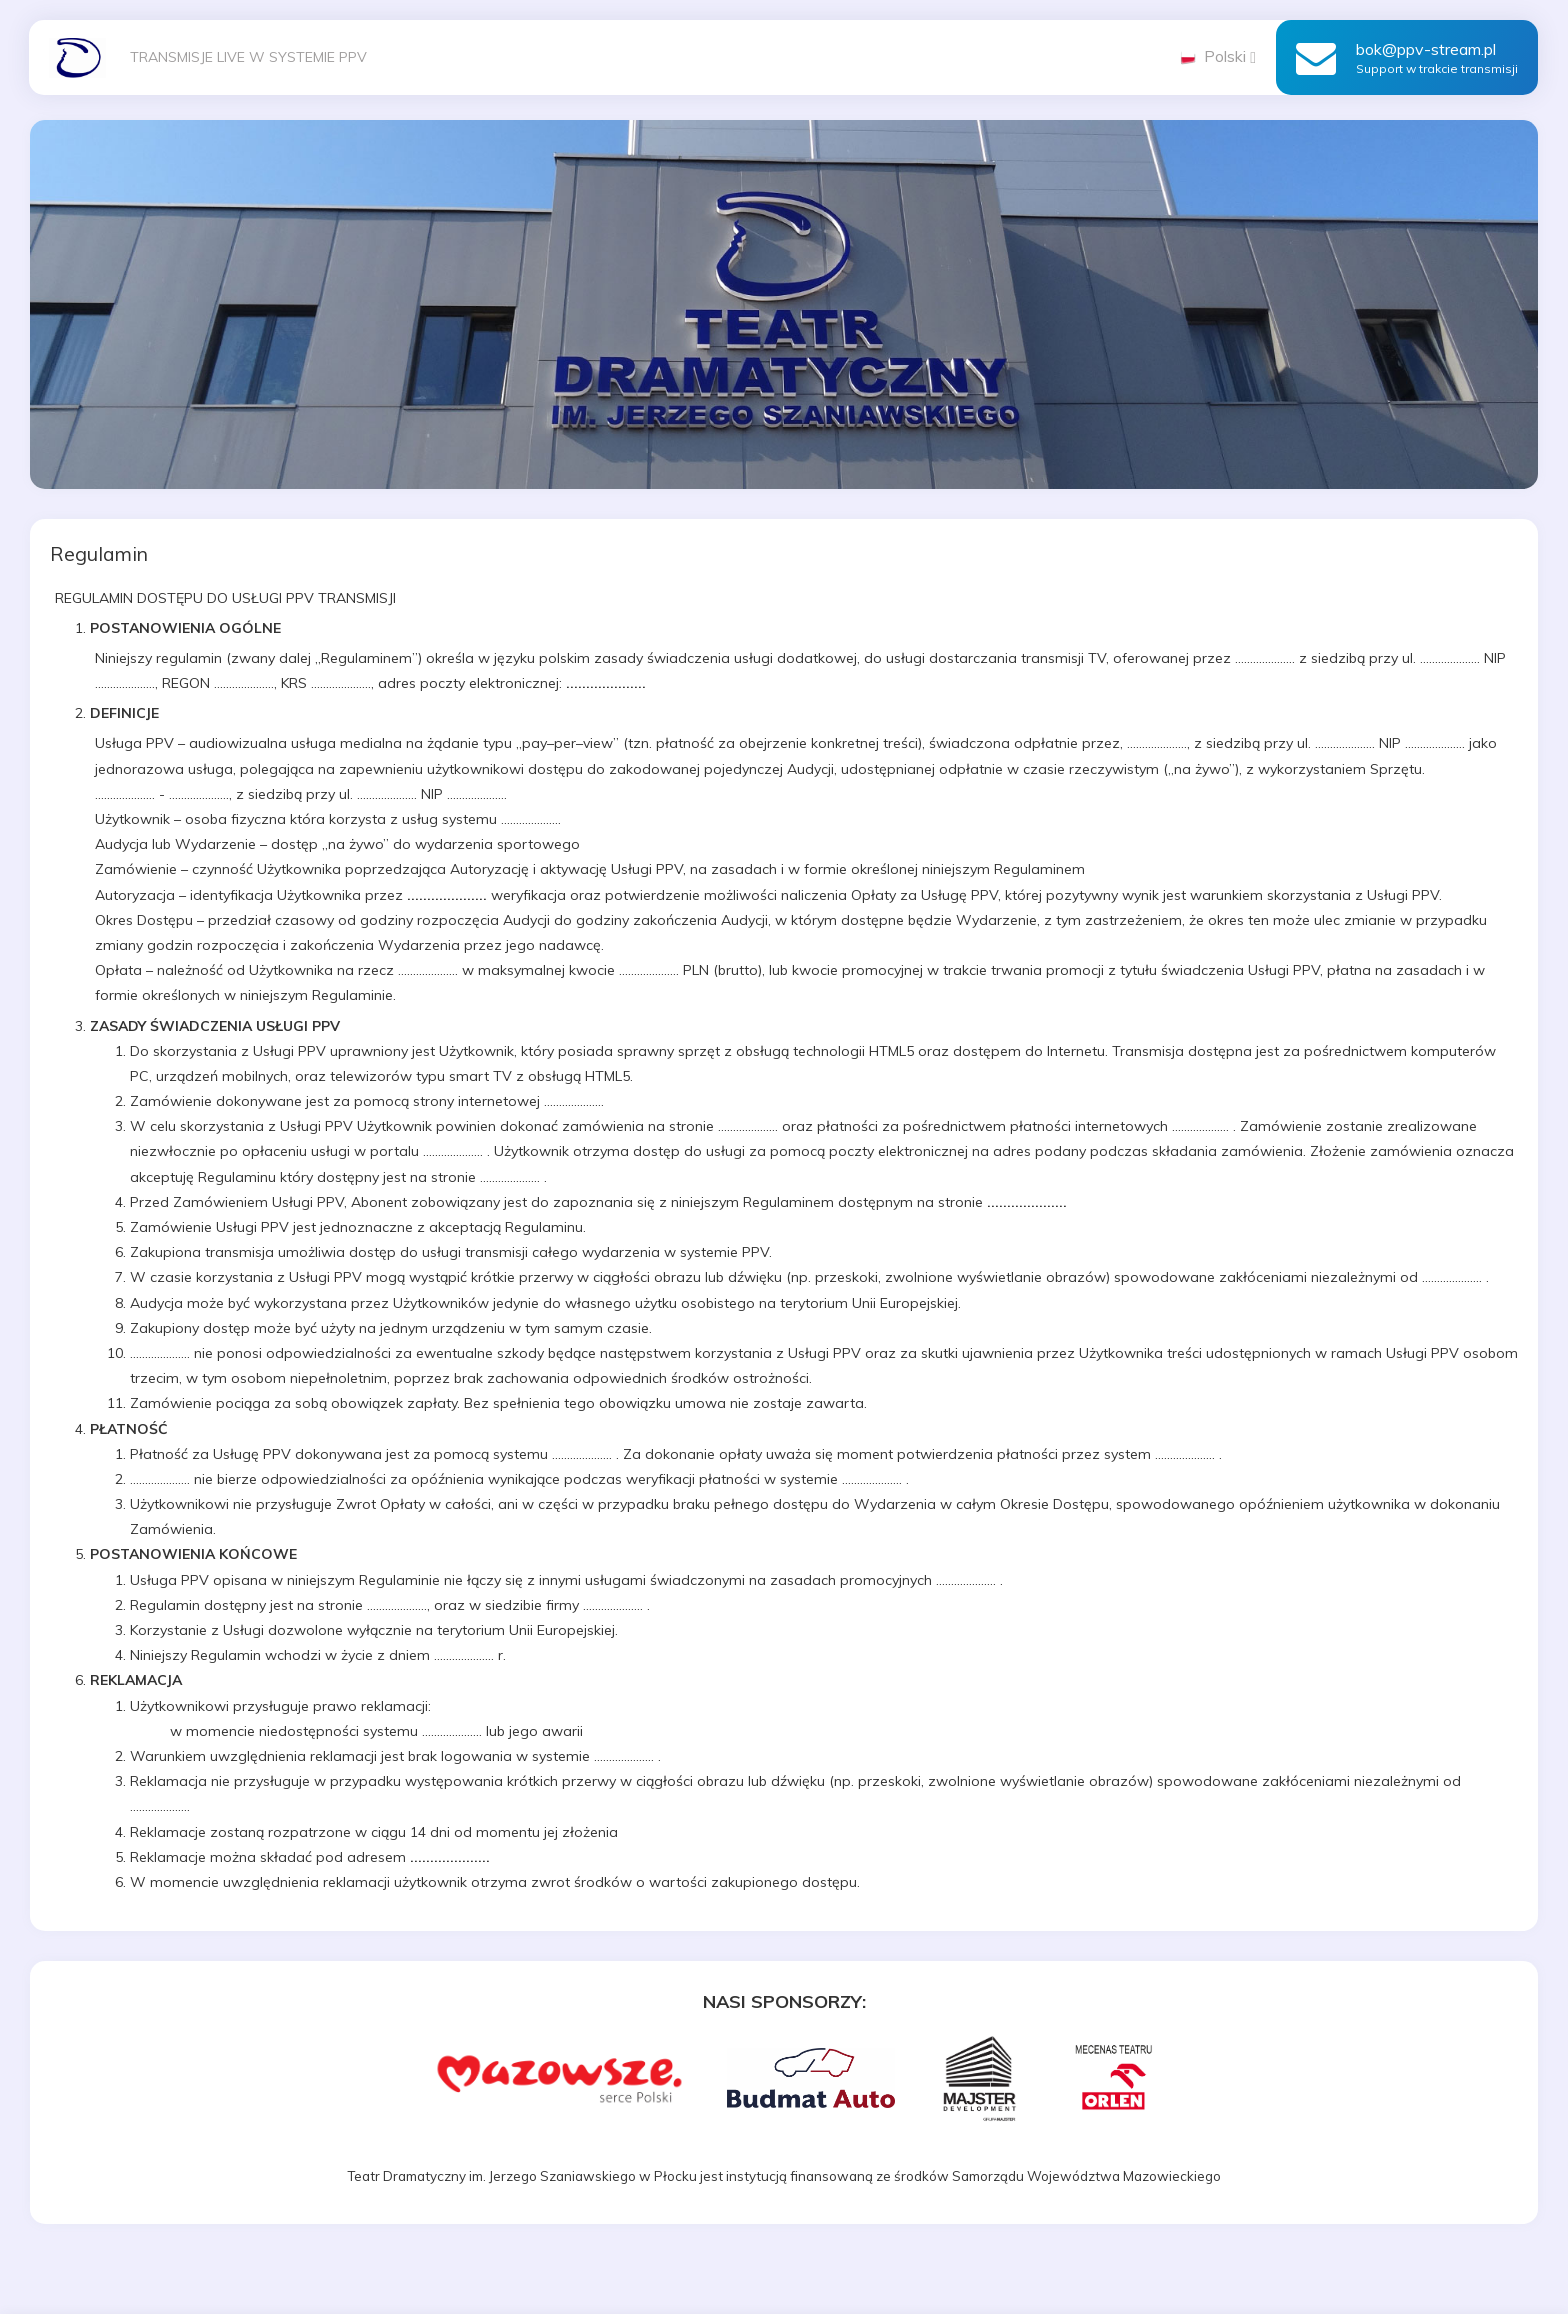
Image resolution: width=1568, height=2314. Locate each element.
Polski (1218, 56)
